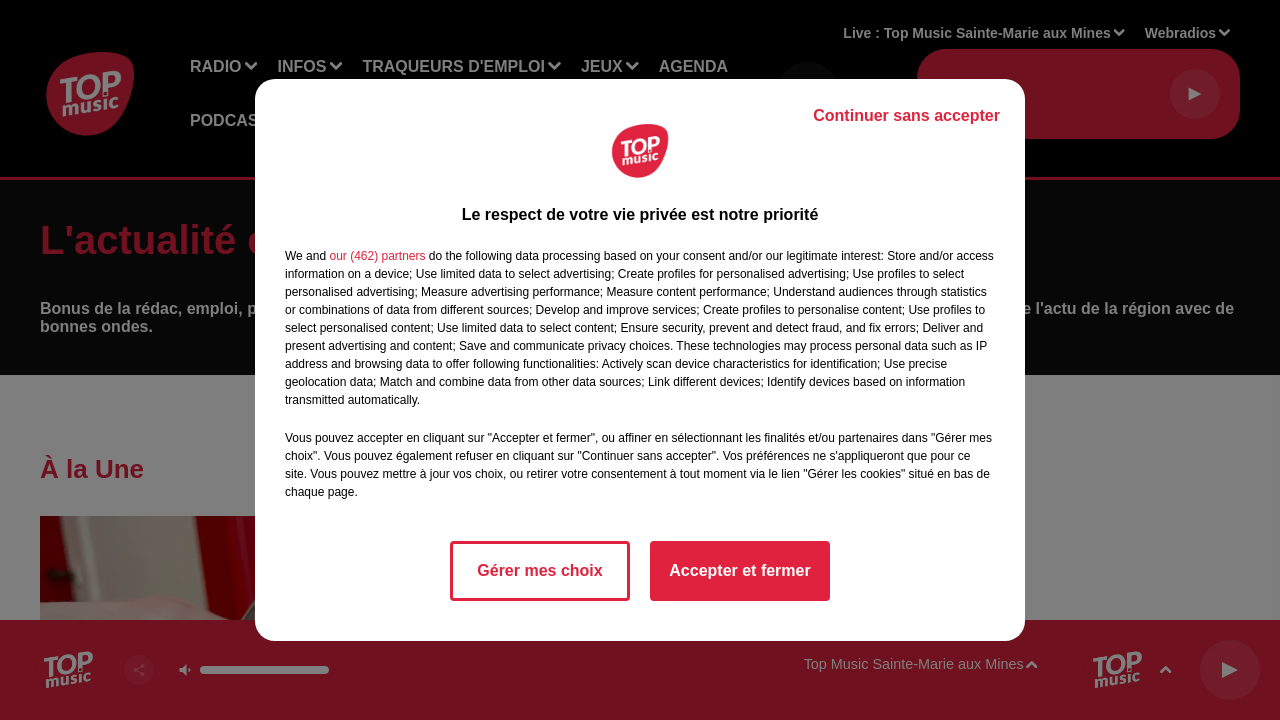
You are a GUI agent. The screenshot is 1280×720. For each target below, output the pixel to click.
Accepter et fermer (739, 570)
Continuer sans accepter (906, 115)
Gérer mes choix (539, 570)
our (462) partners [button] (377, 256)
